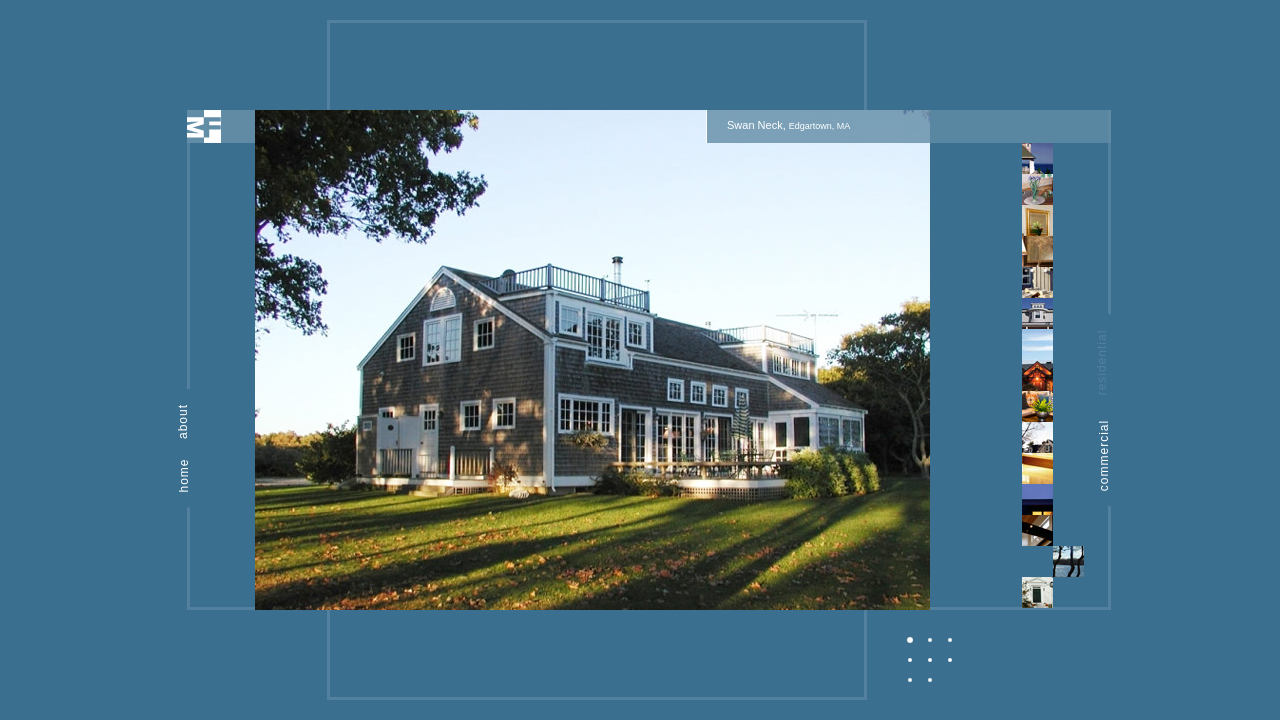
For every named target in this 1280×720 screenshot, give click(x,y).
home (184, 475)
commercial (1104, 455)
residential (1102, 363)
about (183, 421)
